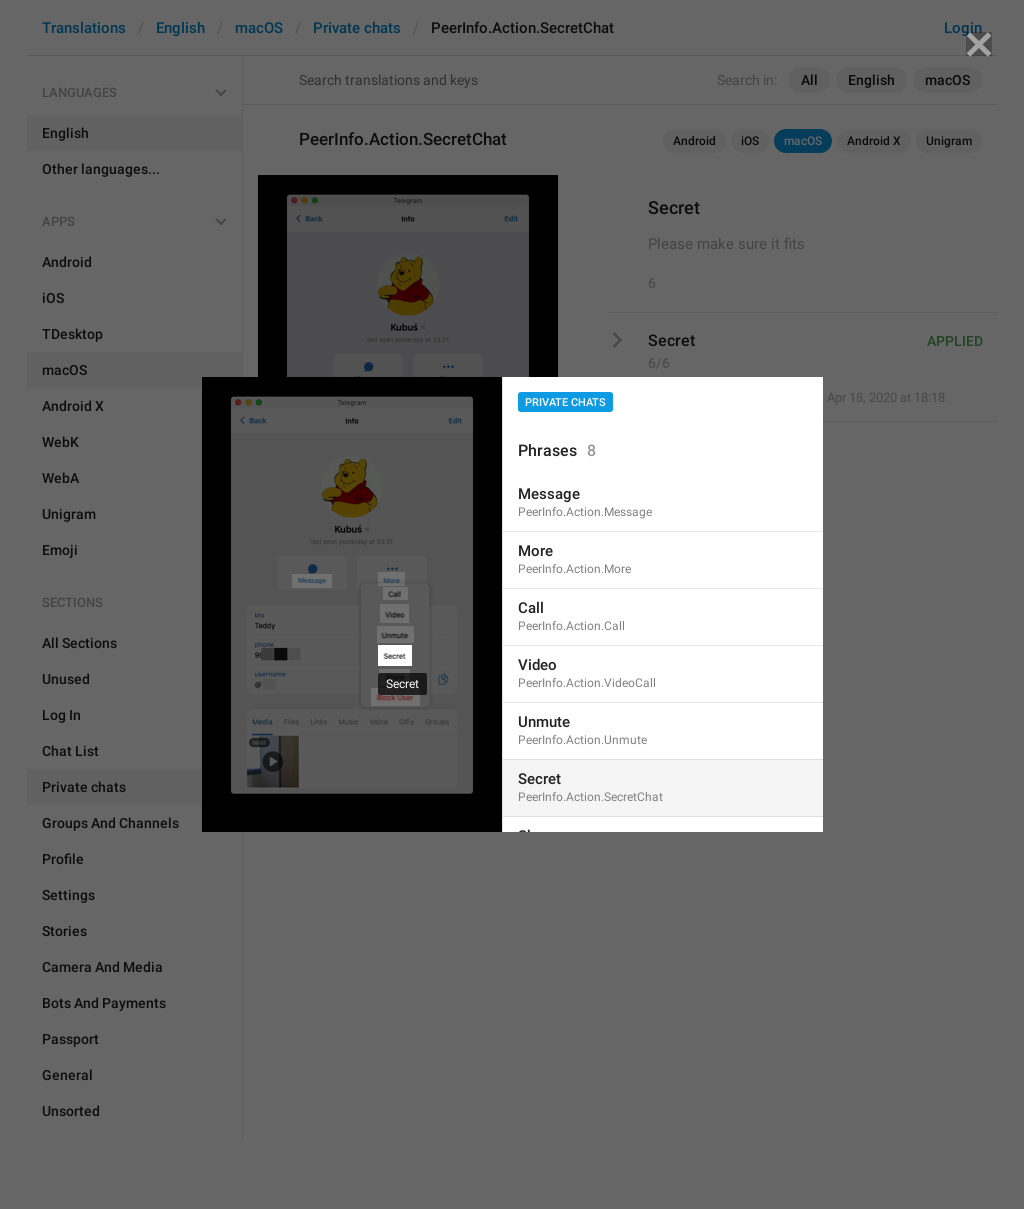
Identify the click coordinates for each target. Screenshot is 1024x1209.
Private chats (565, 402)
